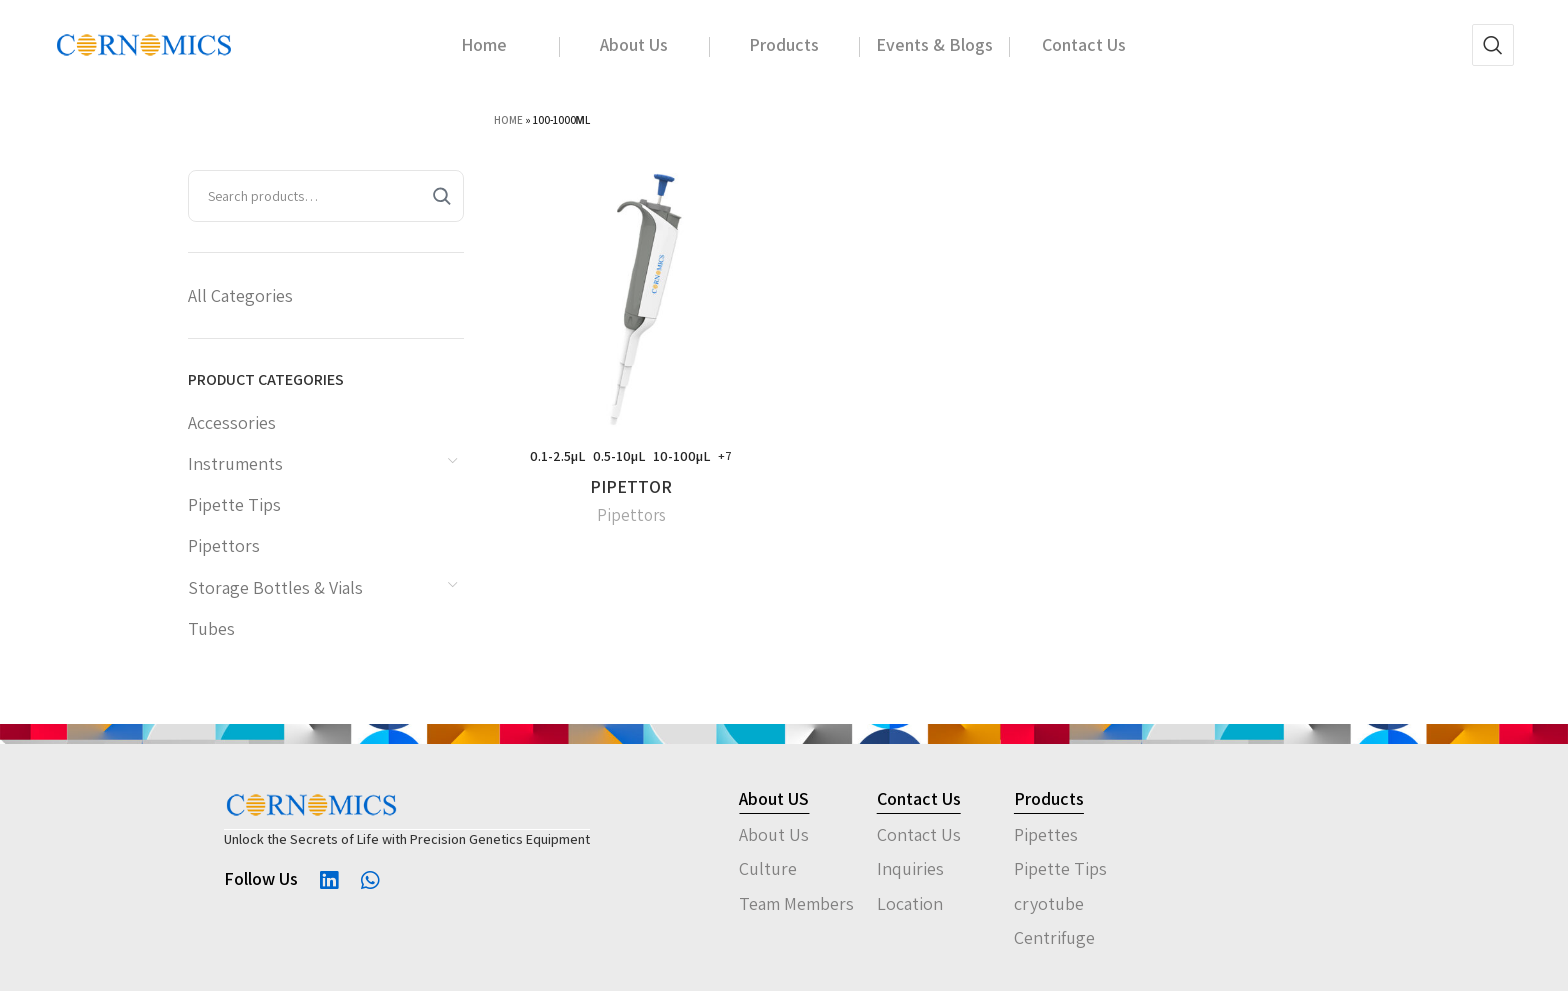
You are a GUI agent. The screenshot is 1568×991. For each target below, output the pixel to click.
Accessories (232, 422)
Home (508, 120)
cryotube (1049, 903)
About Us (774, 834)
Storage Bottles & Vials (275, 587)
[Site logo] (144, 43)
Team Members (796, 903)
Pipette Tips (234, 504)
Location (910, 903)
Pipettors (224, 545)
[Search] (1493, 45)
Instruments (235, 463)
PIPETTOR (631, 486)
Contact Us (919, 834)
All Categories (240, 295)
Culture (768, 868)
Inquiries (910, 868)
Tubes (211, 628)
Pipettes (1046, 834)
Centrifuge (1054, 937)
